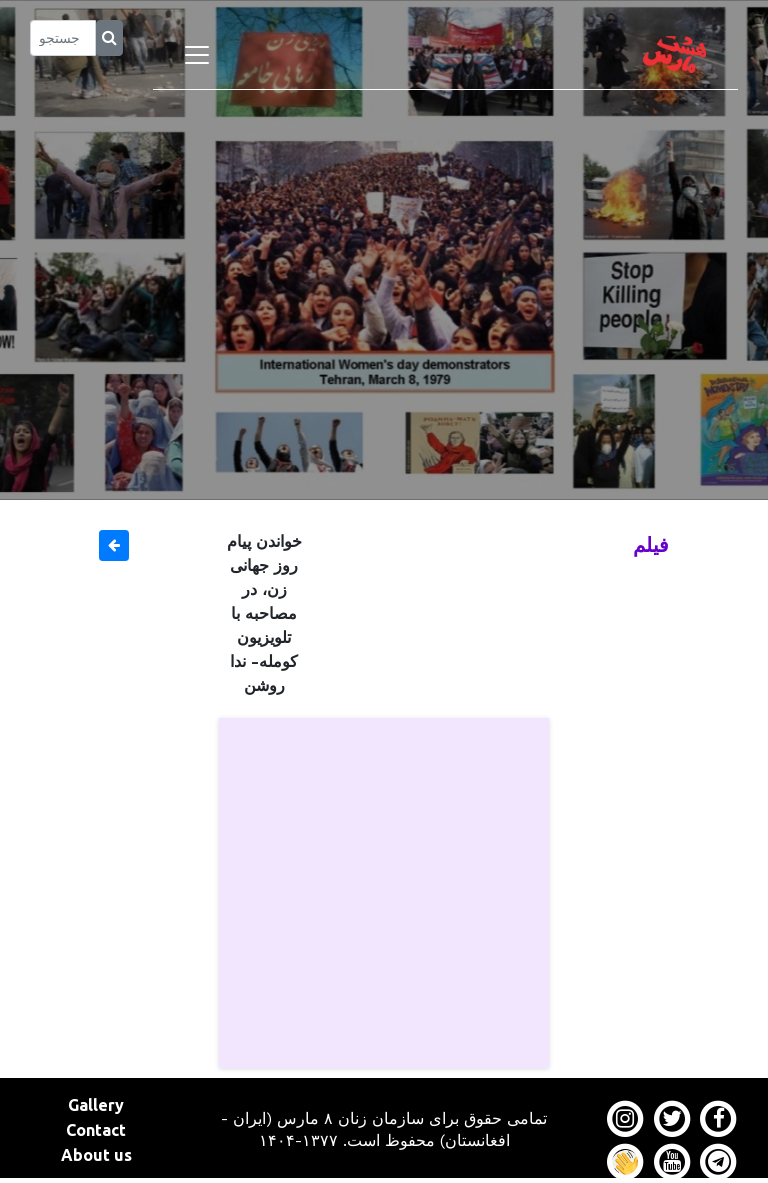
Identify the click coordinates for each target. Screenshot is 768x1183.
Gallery (96, 1105)
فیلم (651, 544)
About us (96, 1155)
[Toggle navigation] (197, 55)
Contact (96, 1130)
